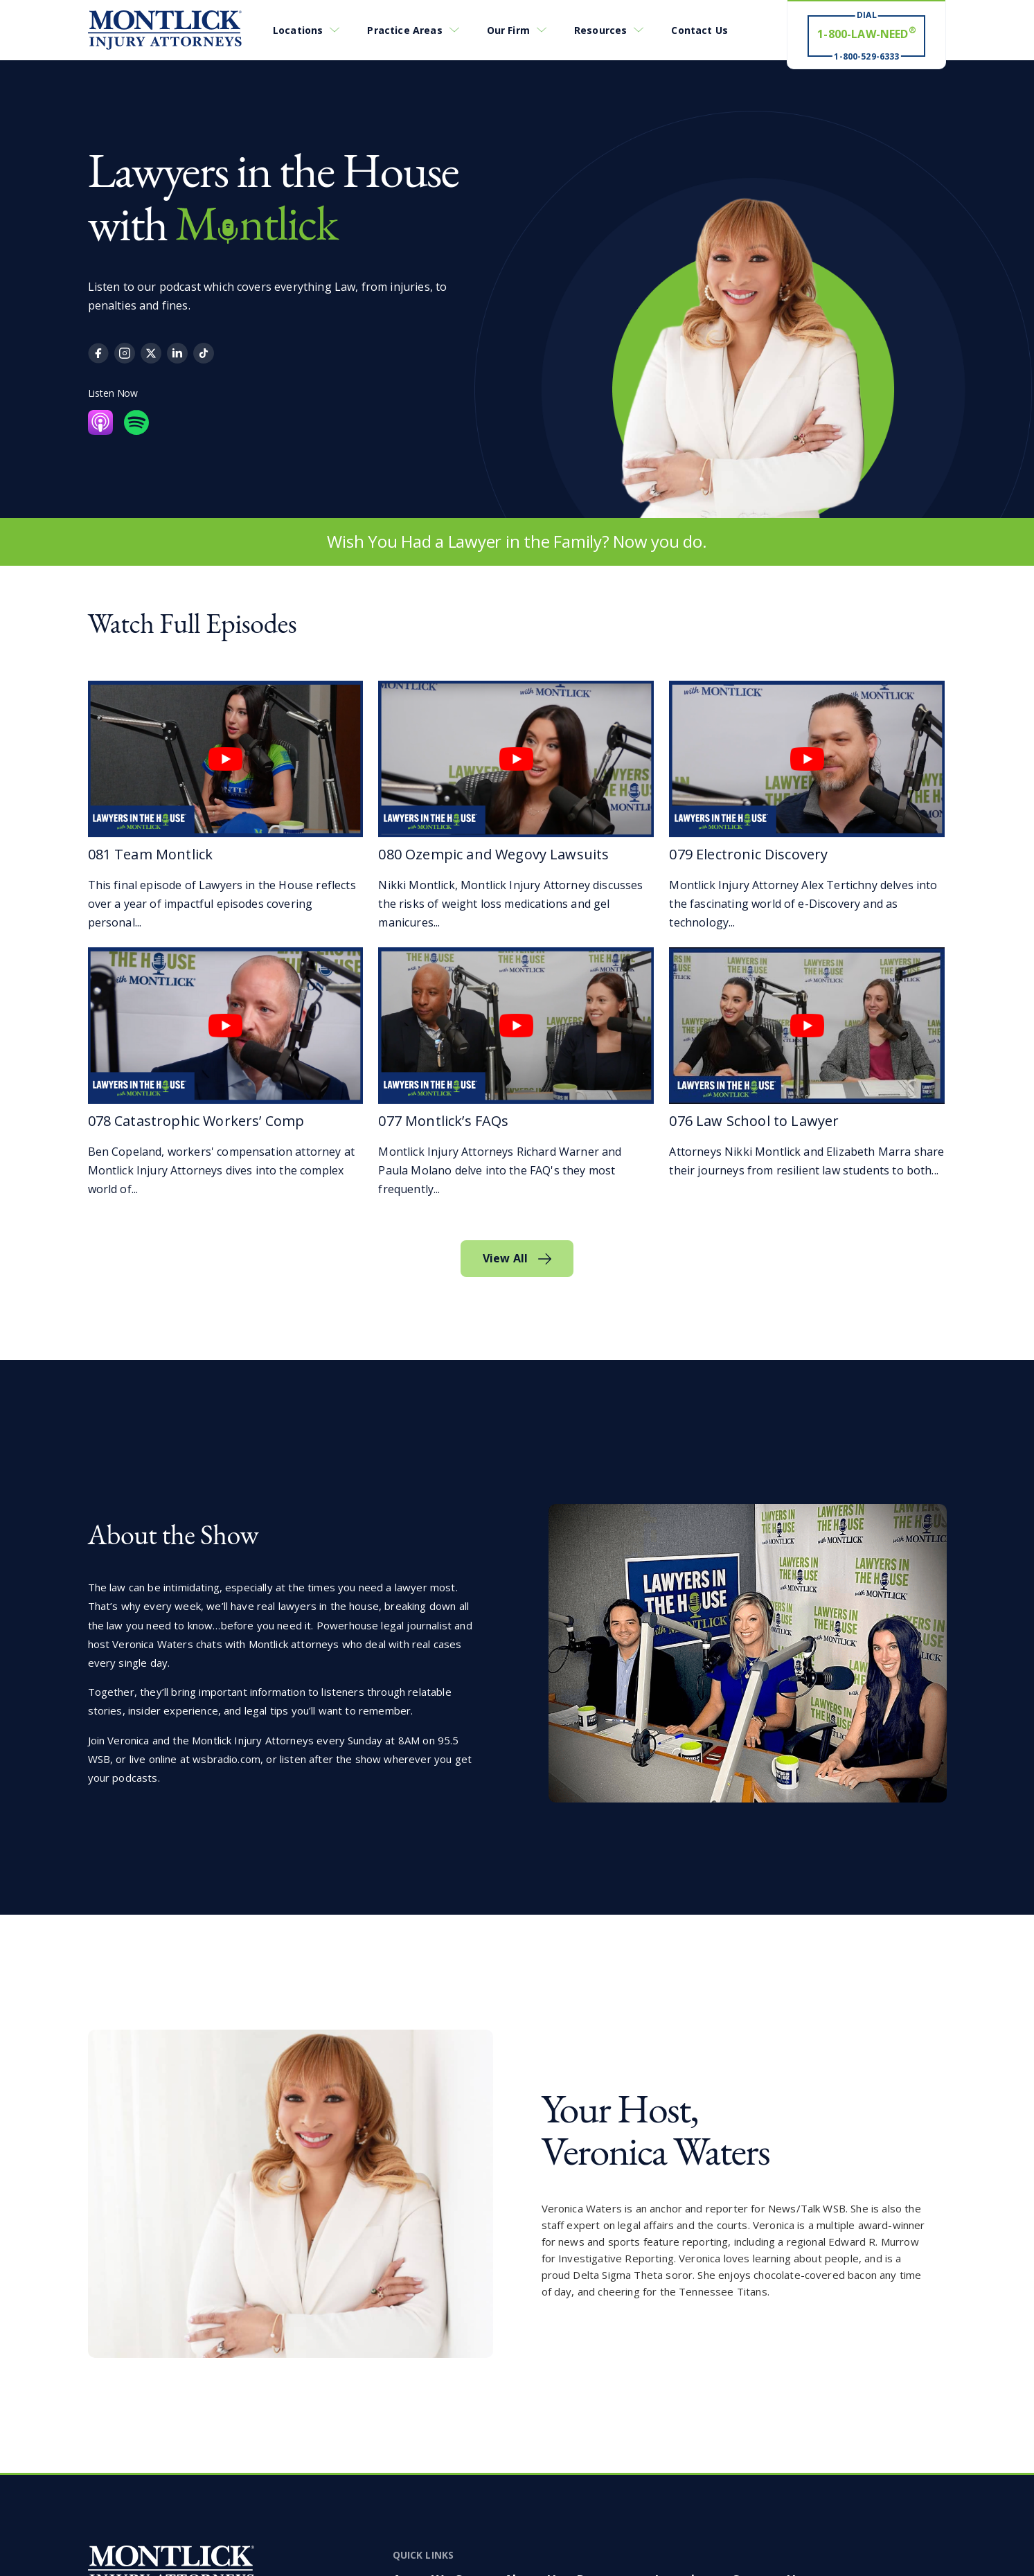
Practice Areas (404, 30)
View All (505, 1258)
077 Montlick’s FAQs (443, 1120)
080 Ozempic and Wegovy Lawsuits (493, 854)
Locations (298, 30)
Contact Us (699, 30)
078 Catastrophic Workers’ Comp (196, 1120)
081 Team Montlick (150, 854)
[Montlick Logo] (165, 30)
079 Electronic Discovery (748, 854)
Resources (600, 30)
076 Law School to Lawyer (754, 1120)
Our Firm (508, 30)
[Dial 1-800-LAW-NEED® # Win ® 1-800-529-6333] (866, 35)
